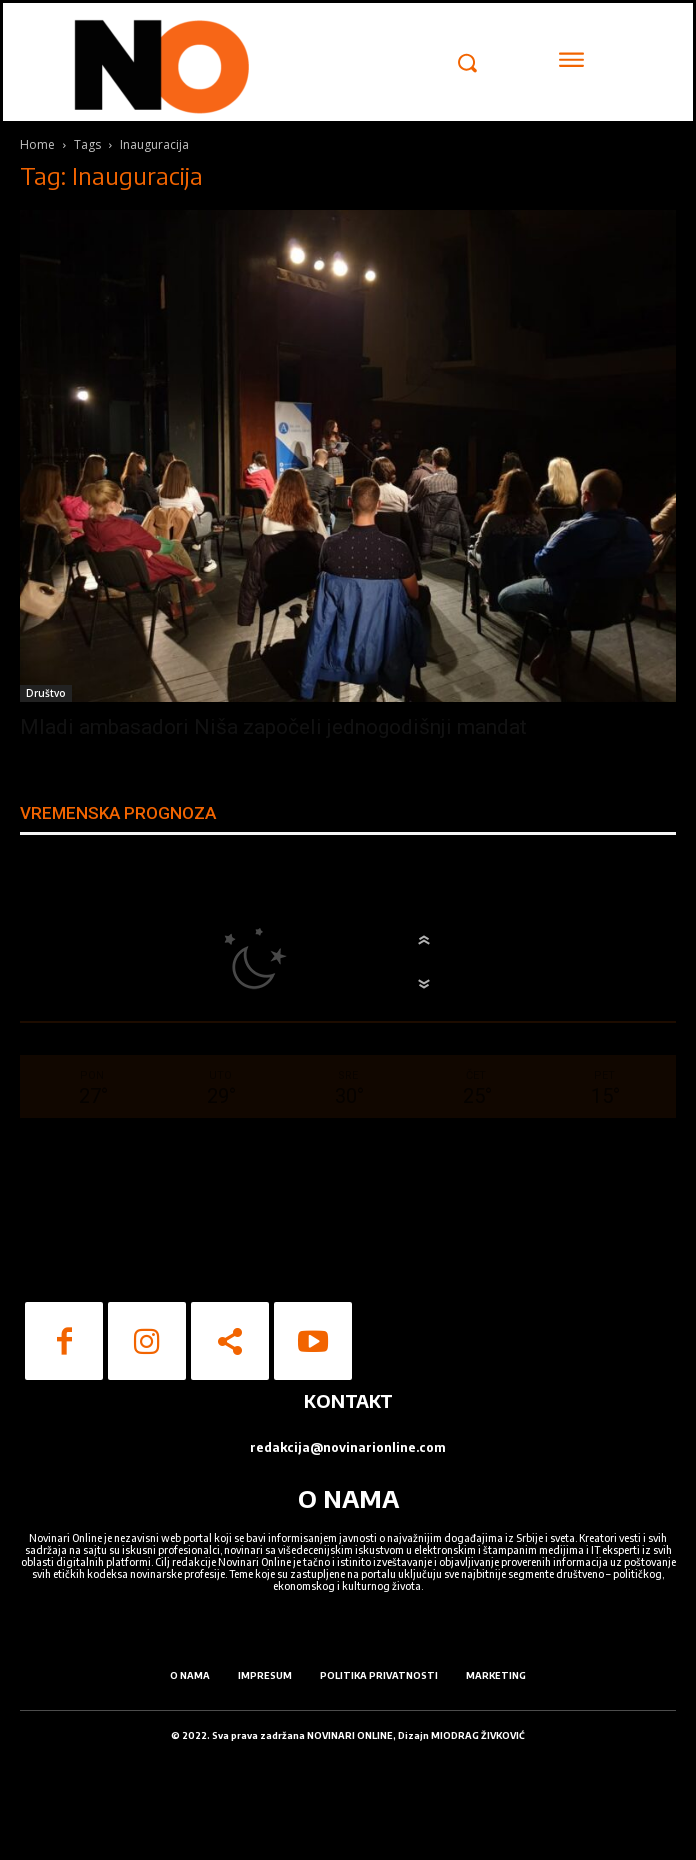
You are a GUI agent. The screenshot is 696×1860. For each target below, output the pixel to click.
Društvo (46, 693)
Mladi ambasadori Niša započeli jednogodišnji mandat (273, 727)
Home (37, 144)
